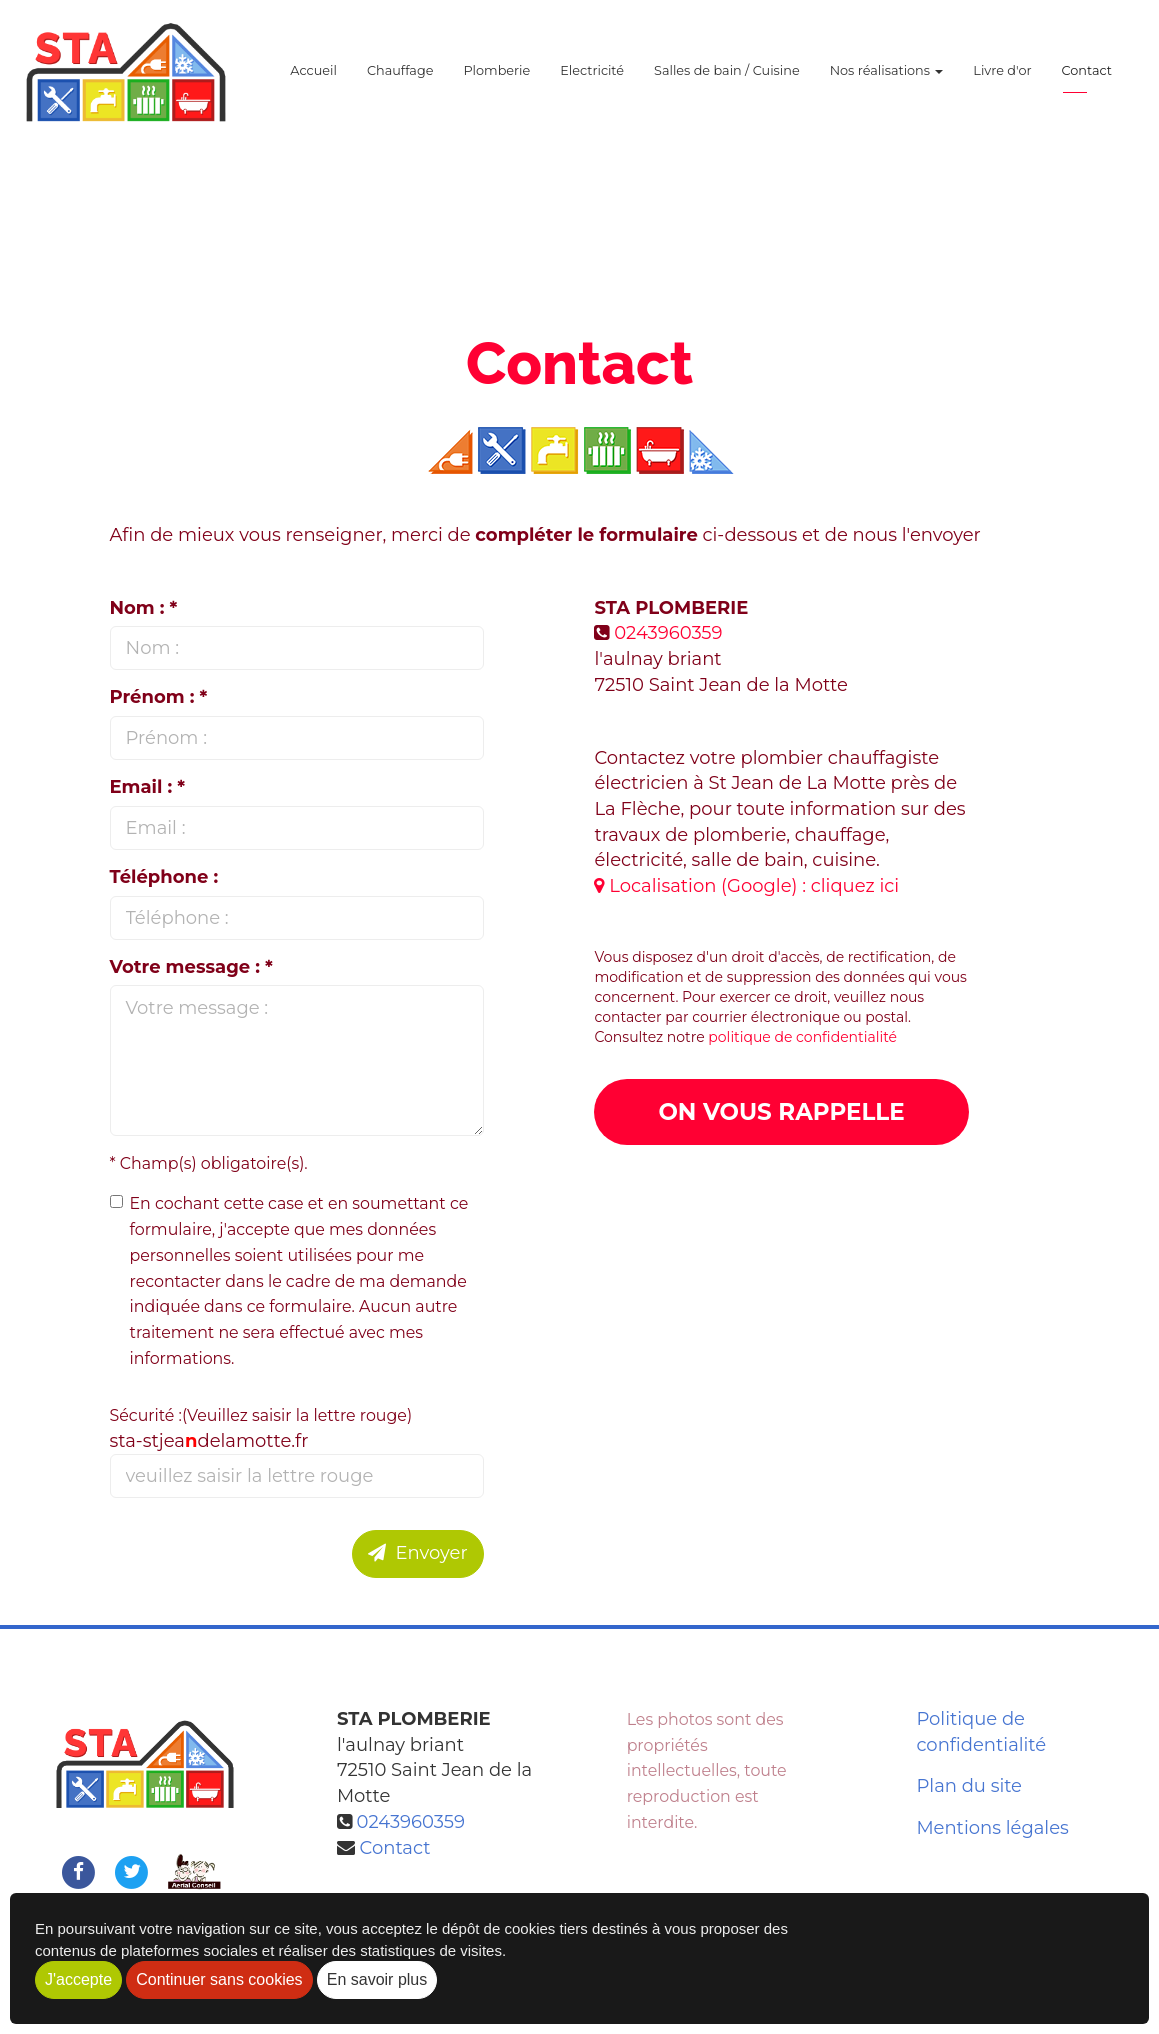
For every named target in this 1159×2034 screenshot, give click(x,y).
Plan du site (969, 1786)
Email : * (148, 787)
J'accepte (78, 1979)
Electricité (592, 79)
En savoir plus (377, 1979)
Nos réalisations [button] (887, 79)
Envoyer (418, 1553)
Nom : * (144, 608)
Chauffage (400, 79)
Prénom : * (159, 697)
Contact (1087, 79)
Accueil (313, 79)
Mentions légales (992, 1828)
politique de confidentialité (802, 1037)
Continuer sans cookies (219, 1979)
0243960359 (668, 633)
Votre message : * (191, 967)
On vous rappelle (781, 1112)
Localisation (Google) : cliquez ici (746, 886)
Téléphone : (164, 877)
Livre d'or (1002, 79)
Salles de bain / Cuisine (727, 79)
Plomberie (496, 79)
